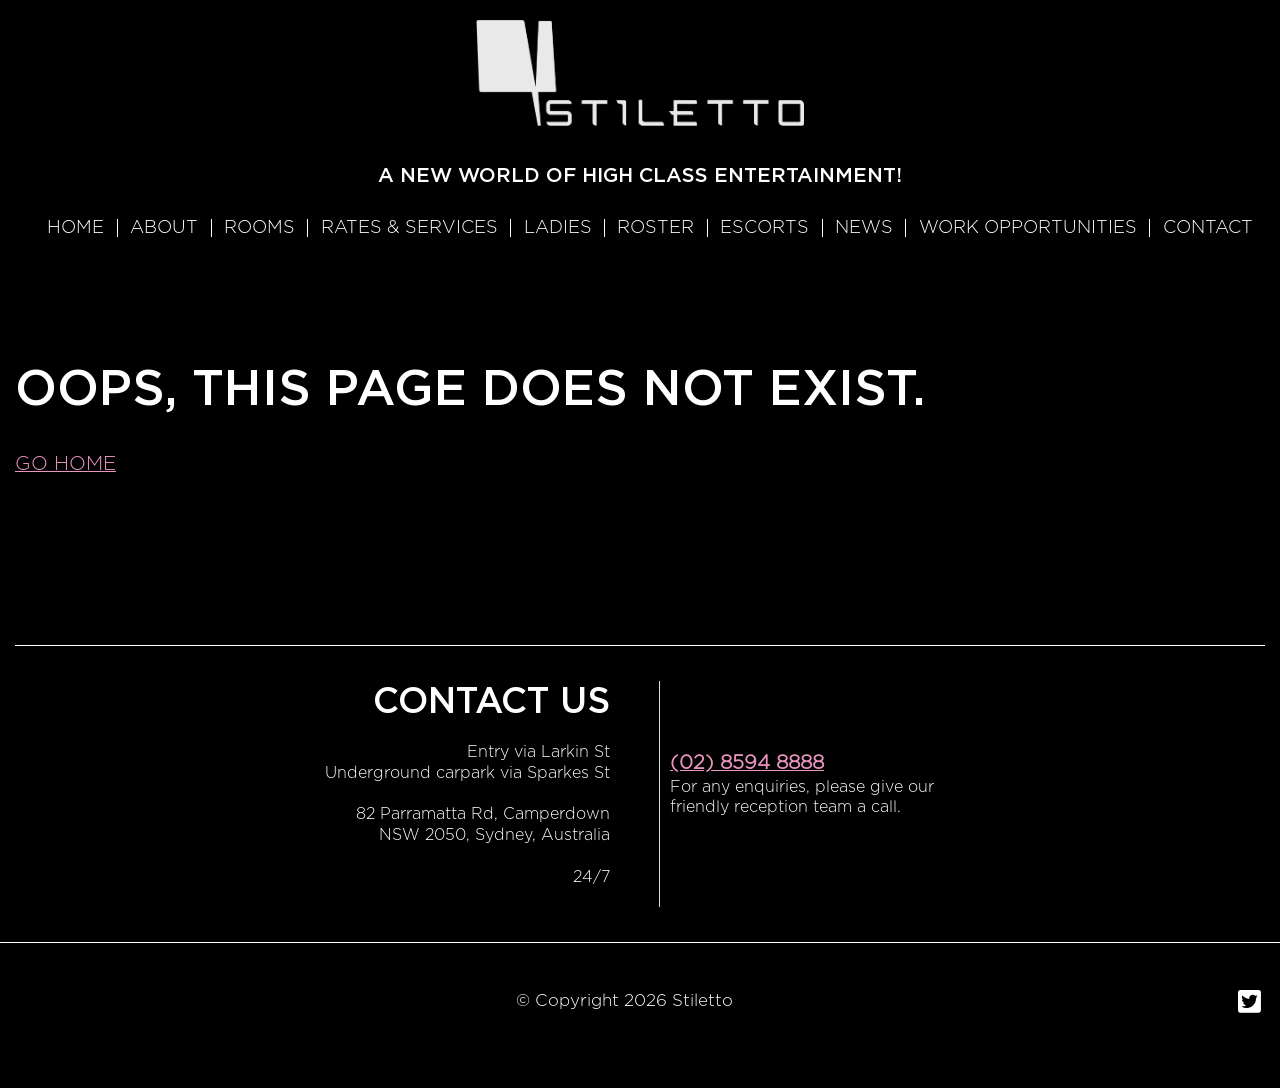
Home (75, 228)
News (864, 228)
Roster (655, 228)
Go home (65, 464)
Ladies (558, 228)
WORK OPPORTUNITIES (1028, 228)
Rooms (259, 228)
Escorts (764, 228)
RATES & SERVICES (409, 228)
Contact (1208, 228)
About (164, 228)
